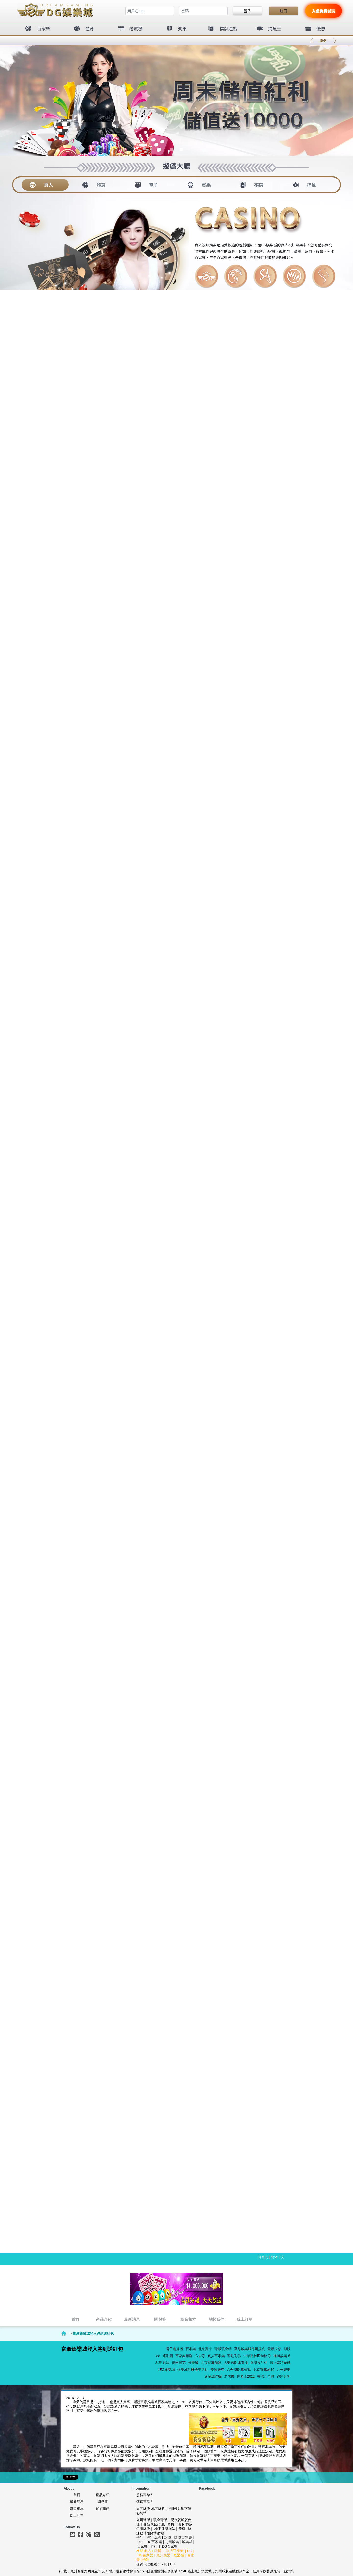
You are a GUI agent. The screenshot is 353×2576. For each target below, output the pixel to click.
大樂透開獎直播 (236, 2363)
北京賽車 (205, 2349)
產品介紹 (102, 2495)
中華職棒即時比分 (257, 2356)
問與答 (102, 2502)
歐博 (167, 2537)
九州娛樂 (283, 2369)
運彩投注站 (258, 2363)
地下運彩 (161, 2529)
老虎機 (229, 2376)
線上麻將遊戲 (280, 2363)
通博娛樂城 (281, 2356)
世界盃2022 (246, 2376)
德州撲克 (179, 2363)
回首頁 (263, 2257)
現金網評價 (258, 2406)
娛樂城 (193, 2363)
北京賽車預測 (211, 2363)
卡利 (139, 2537)
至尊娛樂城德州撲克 (249, 2349)
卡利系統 (154, 2537)
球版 (287, 2349)
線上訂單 (77, 2515)
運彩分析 (283, 2376)
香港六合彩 (265, 2376)
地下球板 (184, 2524)
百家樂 (191, 2349)
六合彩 (200, 2356)
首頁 (63, 2333)
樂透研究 (217, 2369)
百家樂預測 (183, 2356)
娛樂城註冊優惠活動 (192, 2369)
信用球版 (143, 2529)
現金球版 (160, 2520)
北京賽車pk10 (263, 2369)
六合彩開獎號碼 (239, 2369)
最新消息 (274, 2349)
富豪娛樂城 (149, 2402)
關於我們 (102, 2509)
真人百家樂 (216, 2356)
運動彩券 (234, 2356)
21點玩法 (162, 2363)
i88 (157, 2356)
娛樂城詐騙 (213, 2376)
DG (139, 2542)
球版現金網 (223, 2349)
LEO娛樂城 (166, 2369)
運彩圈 (168, 2356)
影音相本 (77, 2509)
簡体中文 (277, 2257)
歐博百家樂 (183, 2537)
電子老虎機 (174, 2349)
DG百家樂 (154, 2542)
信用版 (143, 2451)
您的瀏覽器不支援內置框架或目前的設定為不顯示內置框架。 (176, 145)
